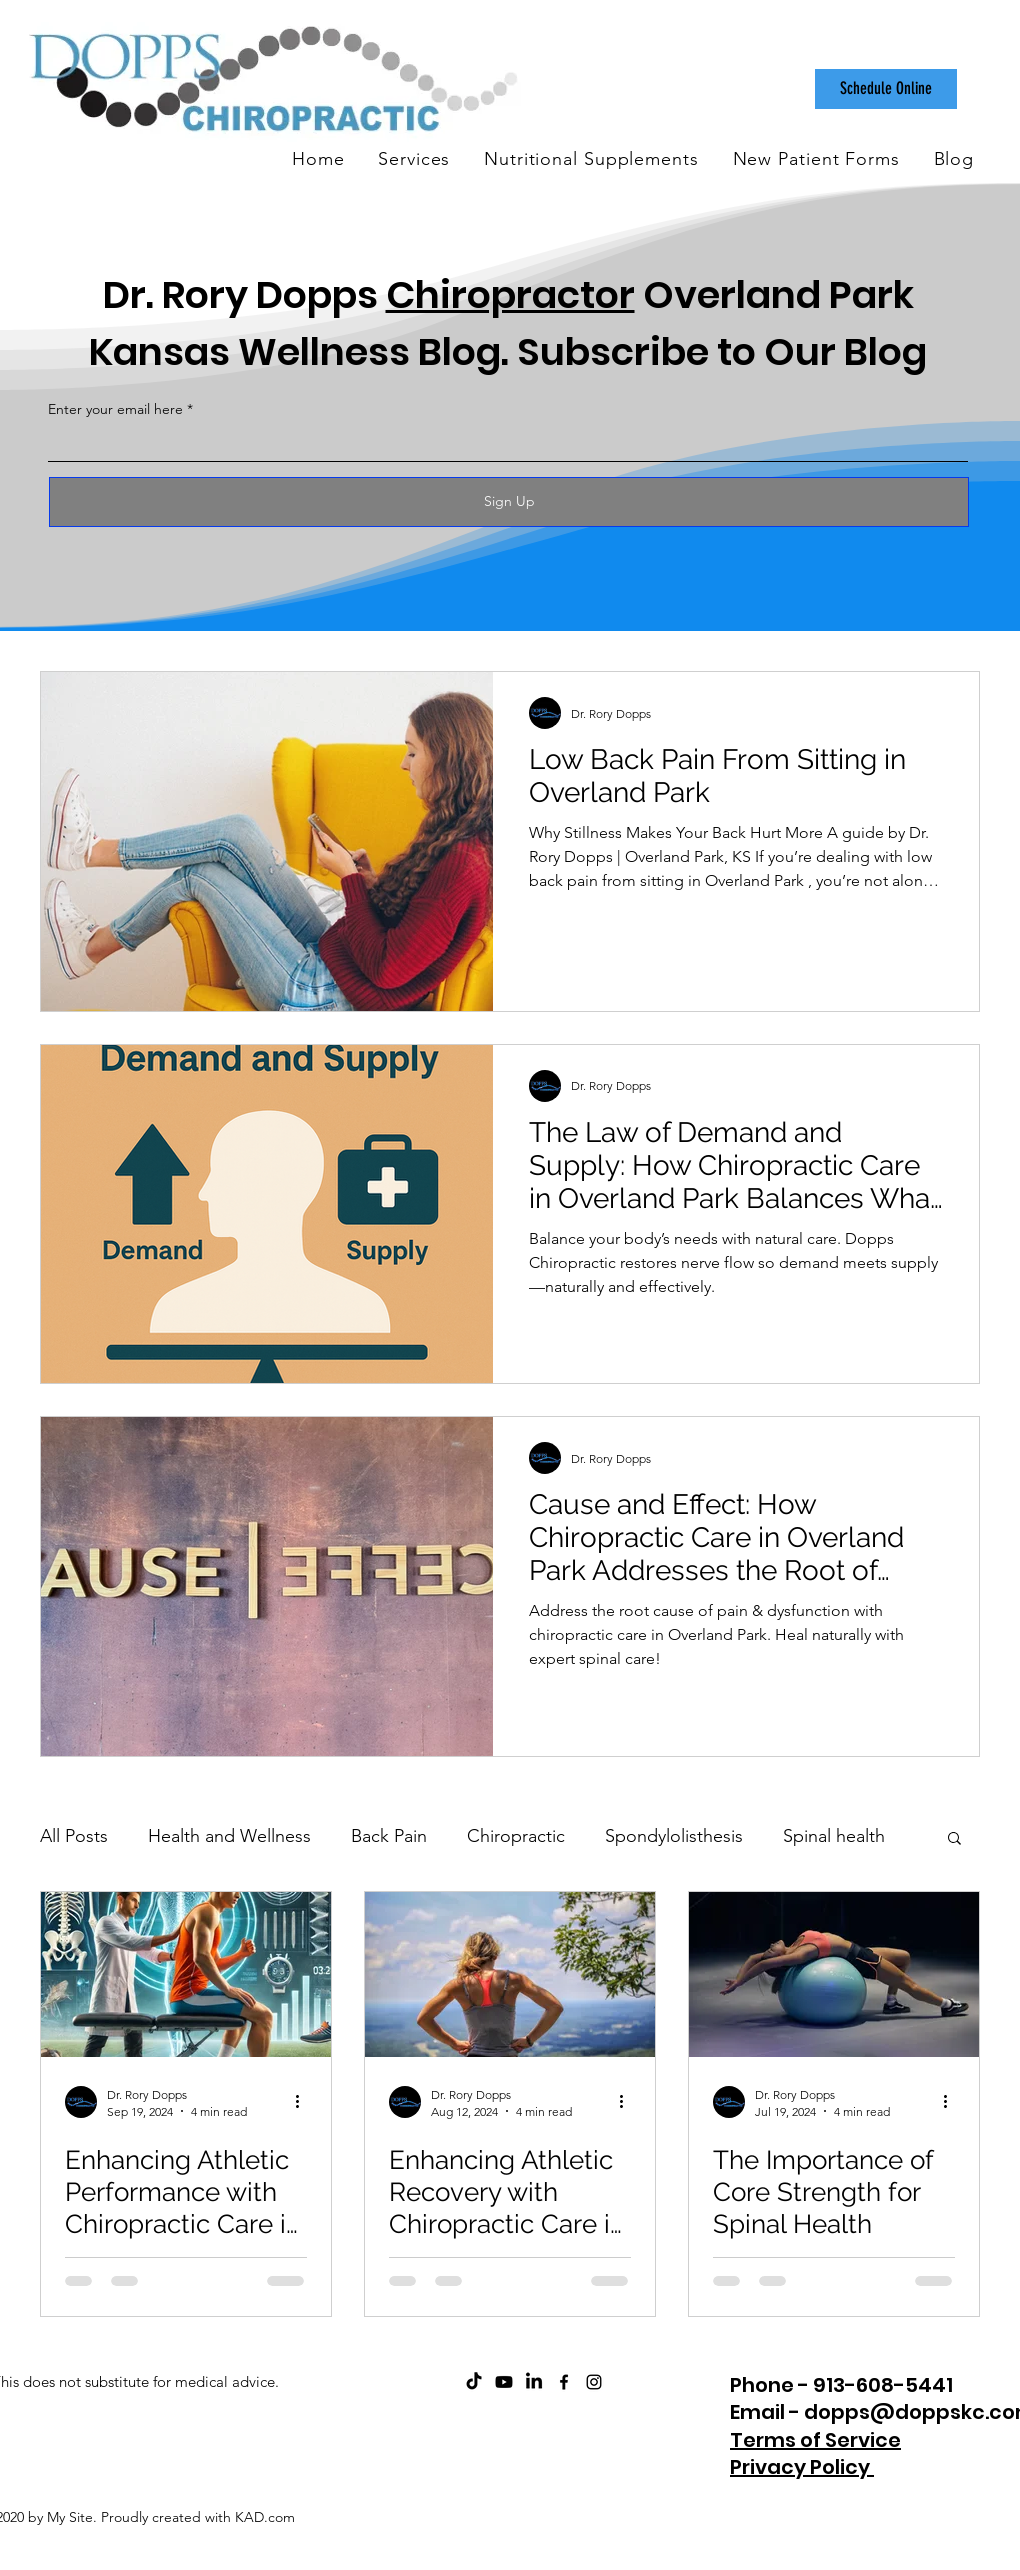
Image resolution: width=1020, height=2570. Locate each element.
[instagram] (594, 2382)
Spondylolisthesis (674, 1836)
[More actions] (304, 2102)
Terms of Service (815, 2440)
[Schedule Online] (886, 89)
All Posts (74, 1836)
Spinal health (834, 1836)
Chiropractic (516, 1836)
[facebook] (564, 2382)
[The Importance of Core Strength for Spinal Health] (834, 1974)
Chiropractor (510, 294)
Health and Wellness (229, 1836)
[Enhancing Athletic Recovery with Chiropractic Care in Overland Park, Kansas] (510, 1974)
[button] (954, 1839)
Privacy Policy (802, 2467)
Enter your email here (115, 409)
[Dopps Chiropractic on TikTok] (474, 2382)
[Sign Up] (509, 502)
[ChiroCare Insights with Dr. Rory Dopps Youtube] (504, 2382)
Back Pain (389, 1836)
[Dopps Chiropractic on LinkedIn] (534, 2382)
